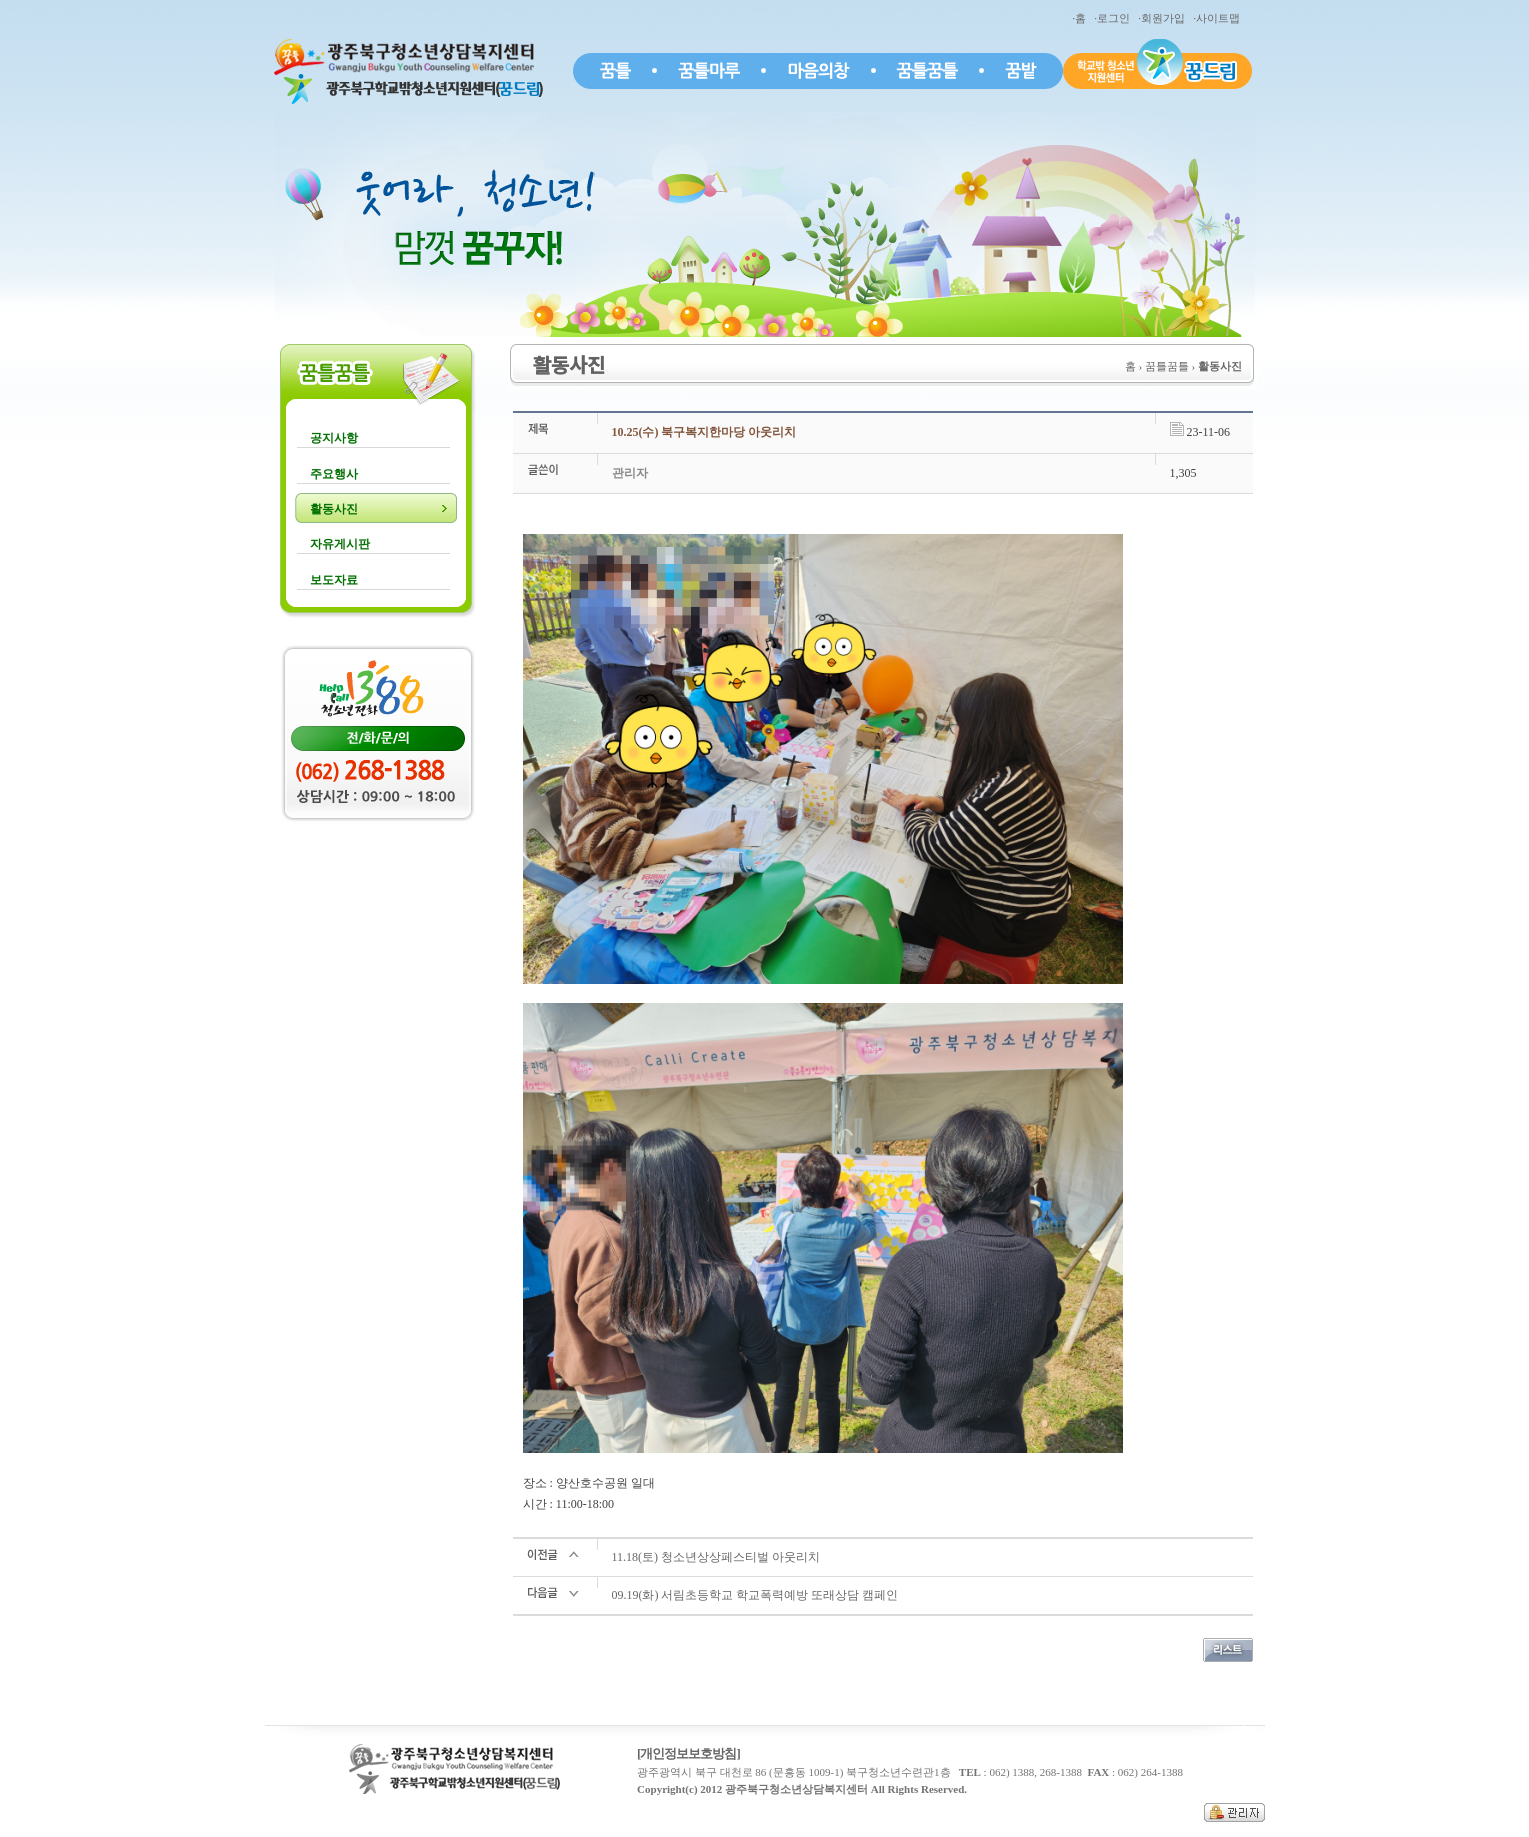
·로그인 (1114, 18)
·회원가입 (1164, 18)
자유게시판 (340, 544)
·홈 (1081, 18)
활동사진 (334, 509)
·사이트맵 (1219, 18)
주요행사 (334, 474)
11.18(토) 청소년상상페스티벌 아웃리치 (716, 1557)
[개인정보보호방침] (688, 1753)
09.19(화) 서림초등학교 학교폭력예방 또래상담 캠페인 (755, 1595)
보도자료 (334, 580)
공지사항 (334, 438)
